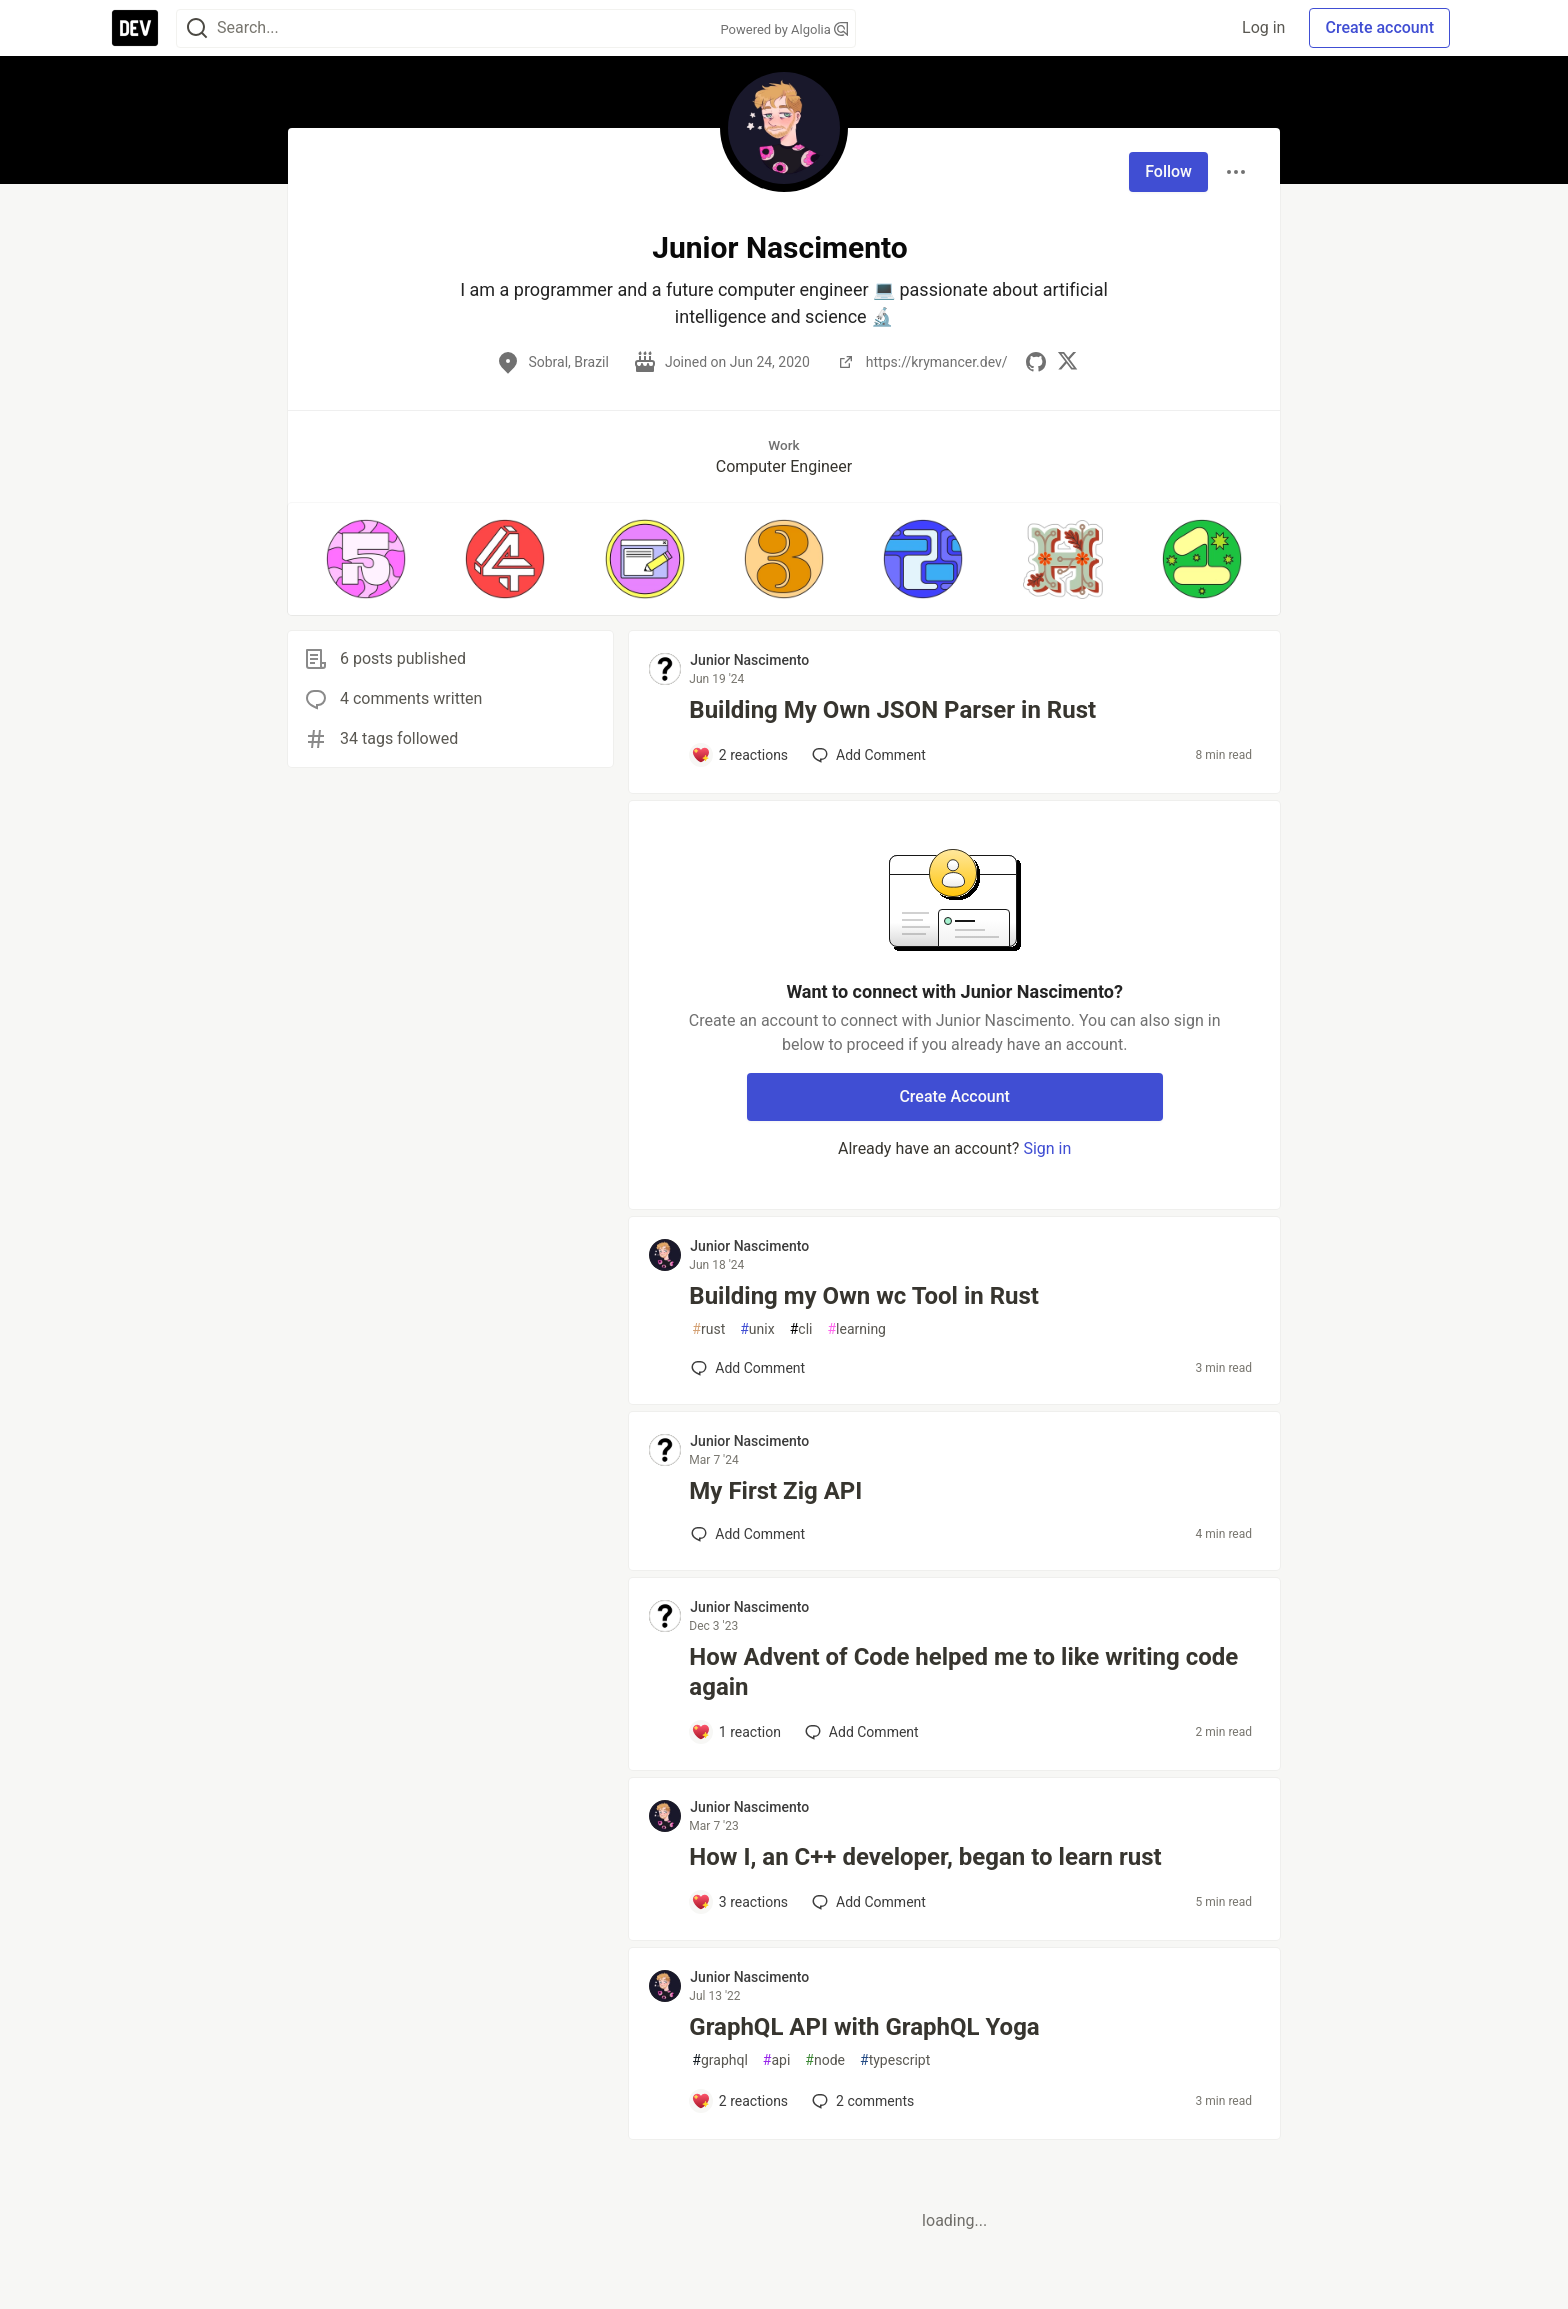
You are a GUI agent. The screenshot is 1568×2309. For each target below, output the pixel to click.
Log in (1263, 27)
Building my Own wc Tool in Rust (864, 1296)
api (777, 2060)
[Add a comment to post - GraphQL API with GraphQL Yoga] (739, 2101)
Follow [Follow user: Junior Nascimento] (1168, 171)
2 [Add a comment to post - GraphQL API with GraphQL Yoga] (861, 2101)
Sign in (1047, 1148)
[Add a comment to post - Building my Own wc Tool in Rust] (748, 1368)
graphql (720, 2060)
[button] (365, 559)
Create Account (954, 1096)
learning (856, 1329)
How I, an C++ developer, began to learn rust (925, 1857)
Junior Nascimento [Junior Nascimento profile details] (749, 660)
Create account (1379, 27)
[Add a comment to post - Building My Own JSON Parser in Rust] (739, 755)
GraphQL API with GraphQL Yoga (864, 2027)
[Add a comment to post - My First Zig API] (748, 1534)
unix (757, 1329)
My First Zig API (775, 1491)
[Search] (197, 28)
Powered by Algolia (784, 29)
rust (708, 1329)
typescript (895, 2060)
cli (801, 1329)
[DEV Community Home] (135, 28)
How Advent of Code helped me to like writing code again (963, 1672)
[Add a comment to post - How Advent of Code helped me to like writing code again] (736, 1732)
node (825, 2060)
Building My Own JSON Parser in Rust (892, 710)
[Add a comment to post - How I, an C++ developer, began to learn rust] (739, 1902)
